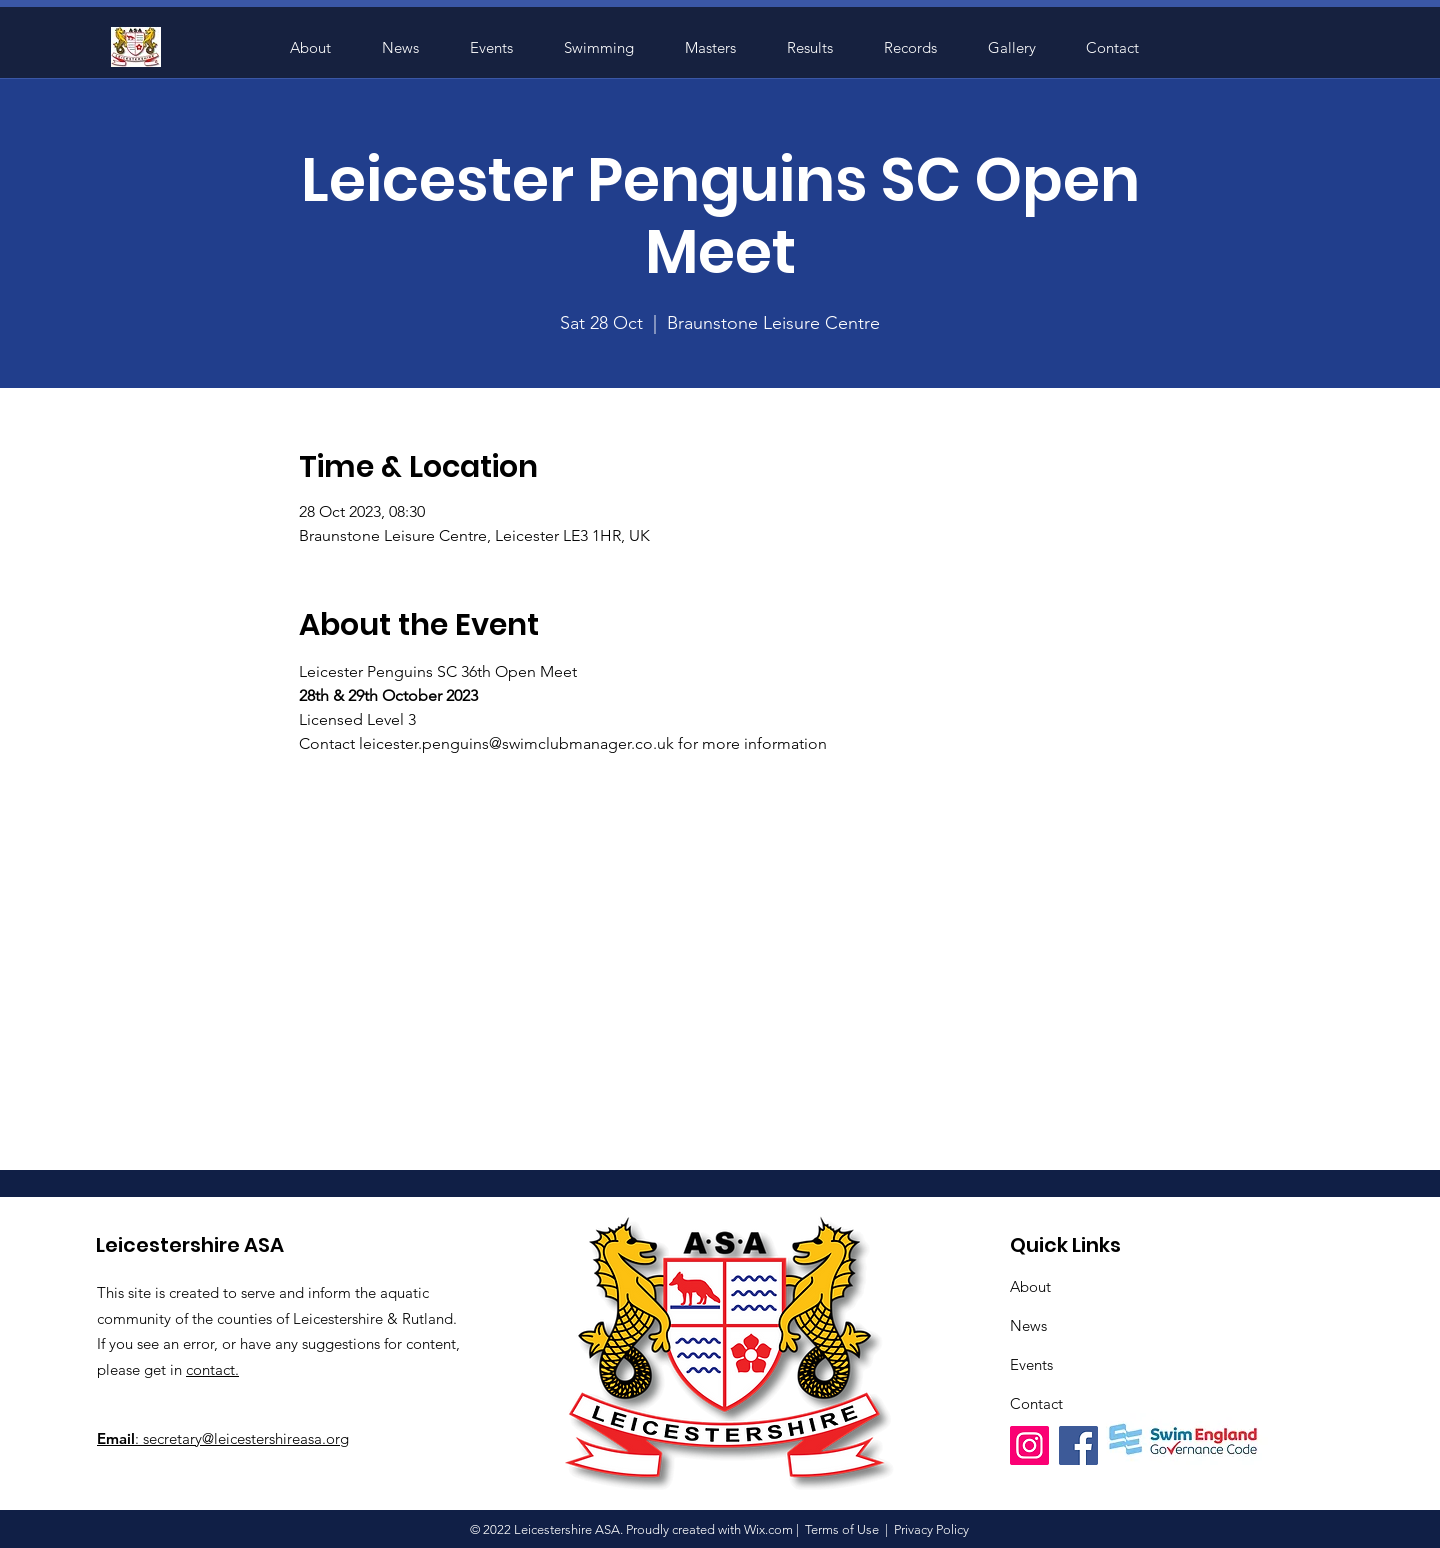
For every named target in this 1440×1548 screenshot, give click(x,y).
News (1028, 1325)
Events (1031, 1364)
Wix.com (768, 1529)
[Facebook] (1078, 1445)
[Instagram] (1029, 1445)
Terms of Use (842, 1529)
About (1030, 1286)
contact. (212, 1369)
